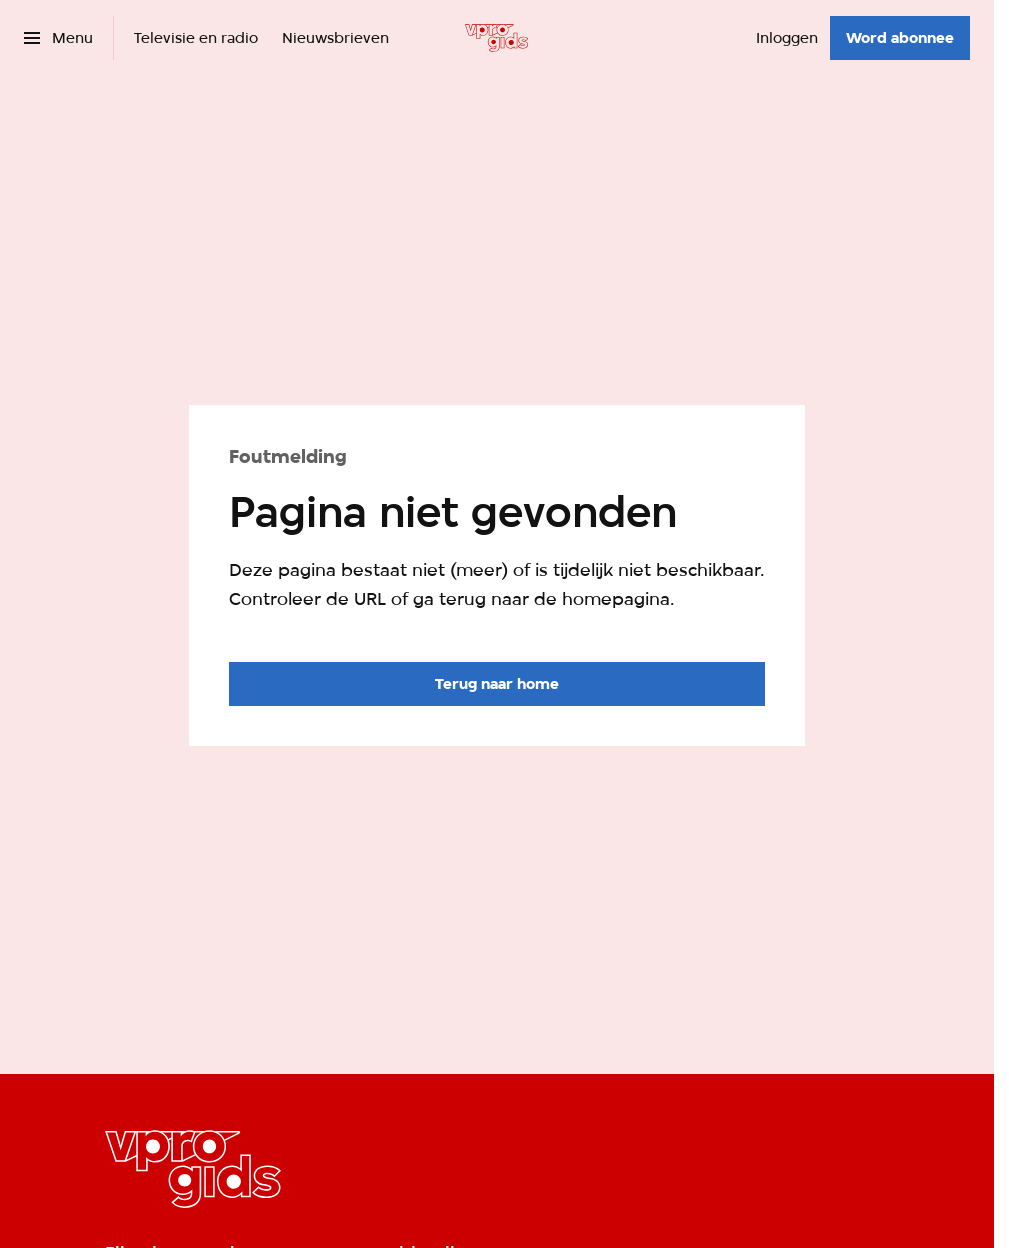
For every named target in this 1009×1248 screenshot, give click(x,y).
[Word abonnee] (900, 38)
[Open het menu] (58, 38)
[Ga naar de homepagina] (497, 684)
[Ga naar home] (496, 38)
